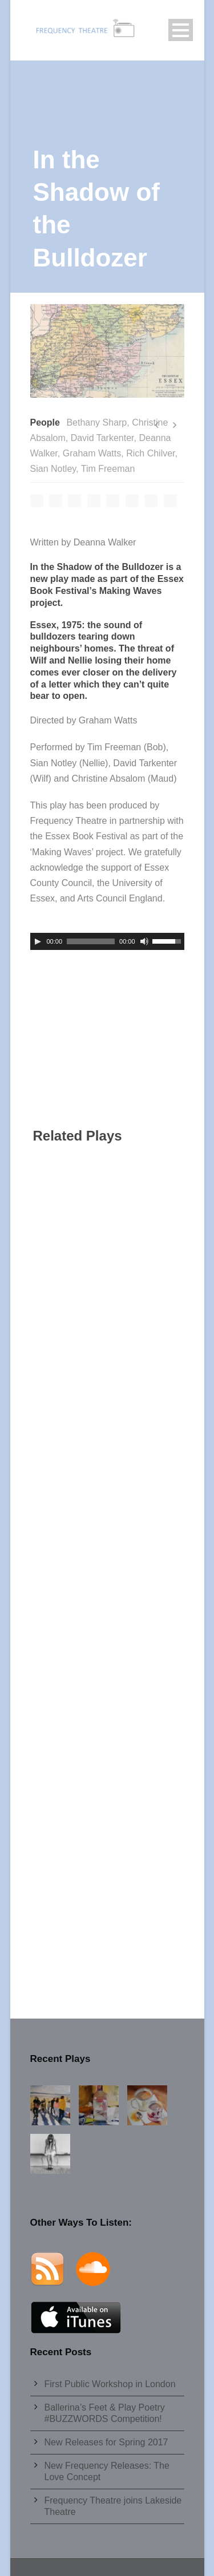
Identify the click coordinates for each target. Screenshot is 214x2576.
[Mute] (144, 941)
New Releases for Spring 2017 (106, 2442)
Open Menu (180, 30)
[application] (107, 941)
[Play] (37, 941)
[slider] (91, 941)
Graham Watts (92, 453)
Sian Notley (53, 469)
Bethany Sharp (96, 422)
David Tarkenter (102, 438)
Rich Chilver (150, 453)
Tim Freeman (108, 469)
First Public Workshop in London (110, 2384)
